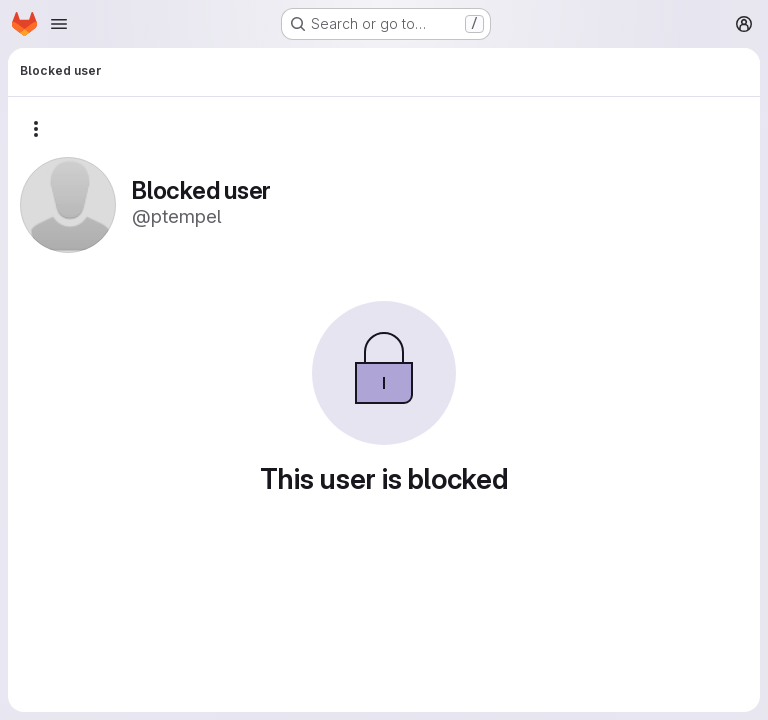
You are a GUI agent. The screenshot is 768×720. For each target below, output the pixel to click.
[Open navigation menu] (59, 24)
